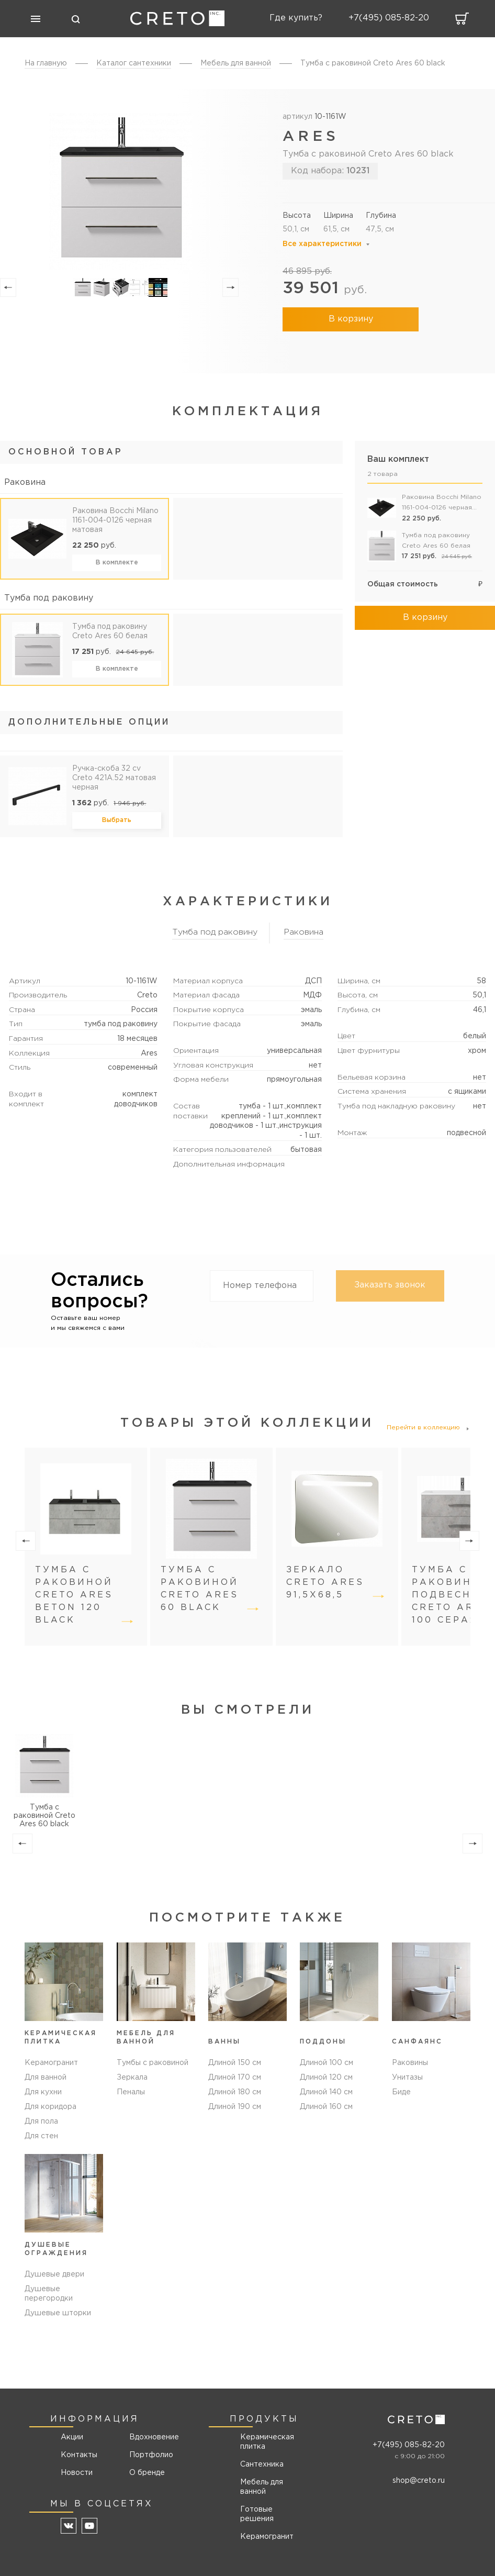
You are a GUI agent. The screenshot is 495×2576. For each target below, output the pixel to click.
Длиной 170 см (234, 2077)
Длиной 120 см (326, 2077)
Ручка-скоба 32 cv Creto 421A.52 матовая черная (114, 778)
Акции (72, 2437)
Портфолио (150, 2455)
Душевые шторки (58, 2313)
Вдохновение (150, 2437)
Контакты (79, 2455)
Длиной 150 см (234, 2063)
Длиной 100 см (326, 2063)
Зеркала (132, 2077)
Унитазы (407, 2077)
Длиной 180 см (234, 2092)
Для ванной (45, 2077)
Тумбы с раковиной (152, 2063)
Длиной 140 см (326, 2092)
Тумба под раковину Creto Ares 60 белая (110, 631)
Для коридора (50, 2107)
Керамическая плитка (267, 2442)
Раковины (410, 2063)
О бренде (147, 2473)
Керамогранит (51, 2063)
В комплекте (117, 562)
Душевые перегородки (49, 2294)
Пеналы (131, 2092)
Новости (77, 2473)
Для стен (41, 2136)
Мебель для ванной (261, 2487)
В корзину (351, 319)
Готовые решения (257, 2514)
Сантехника (262, 2464)
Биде (401, 2092)
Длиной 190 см (234, 2107)
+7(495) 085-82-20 (409, 2445)
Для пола (41, 2121)
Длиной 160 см (326, 2107)
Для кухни (43, 2092)
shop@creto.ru (418, 2481)
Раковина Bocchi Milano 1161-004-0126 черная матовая (115, 520)
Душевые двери (54, 2274)
